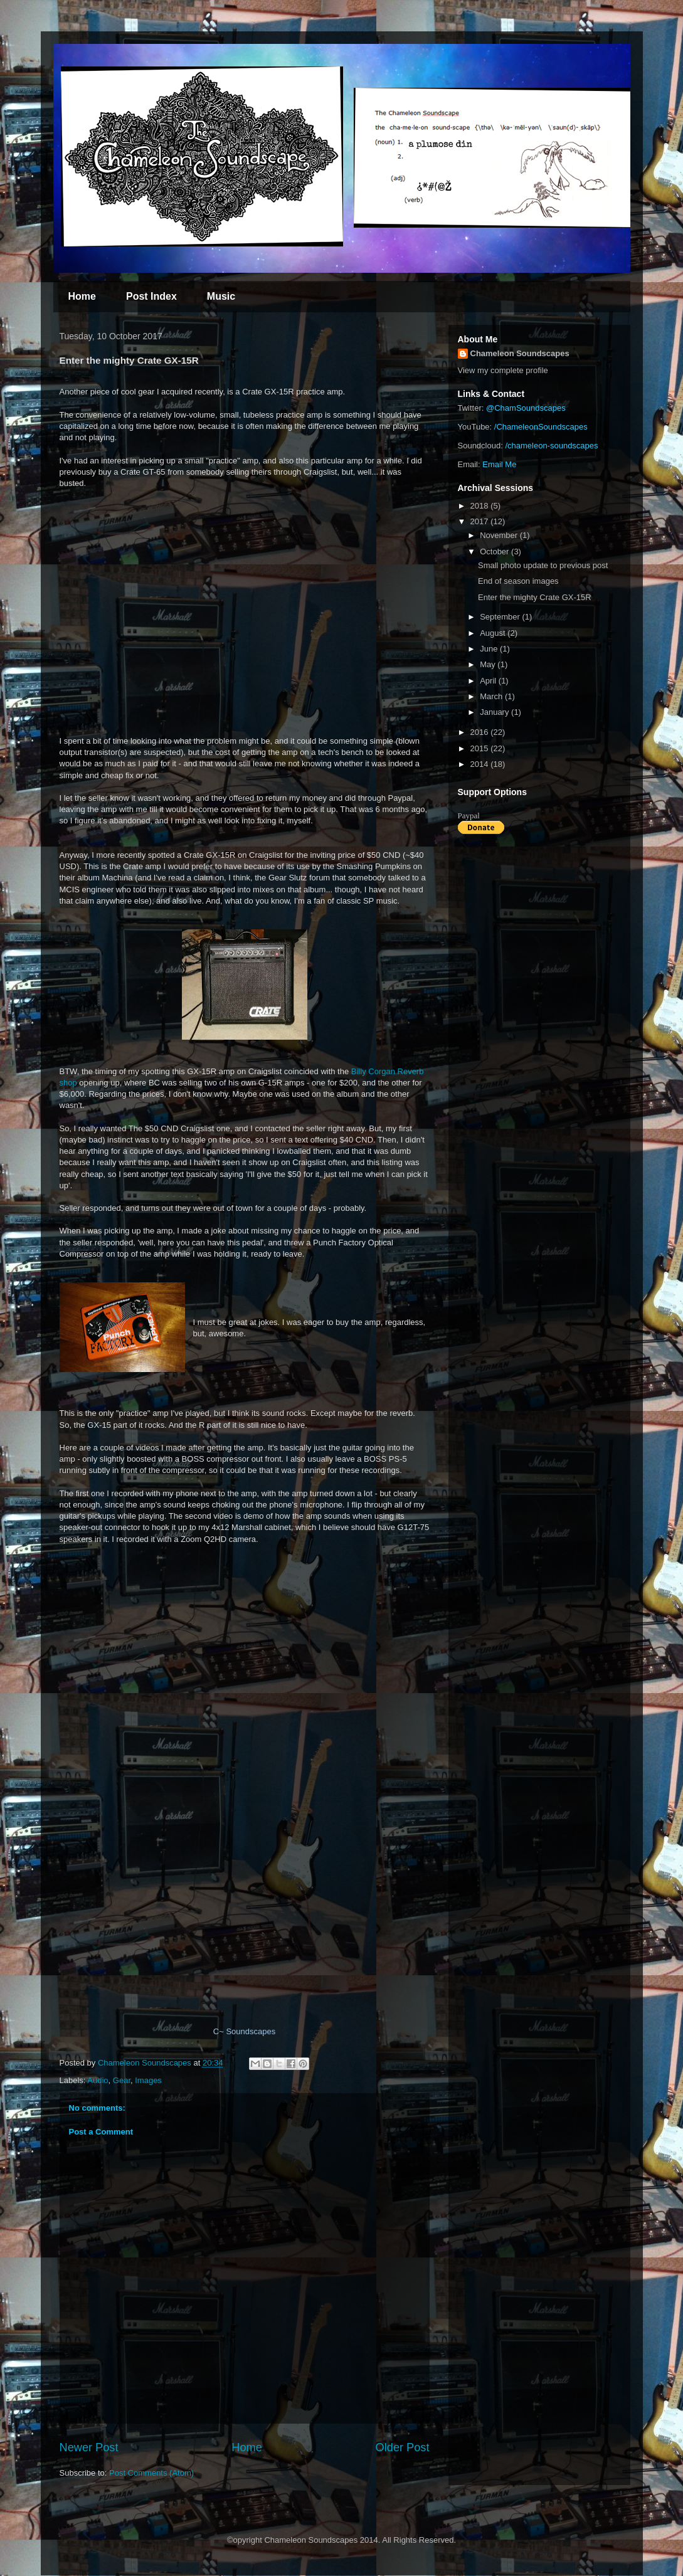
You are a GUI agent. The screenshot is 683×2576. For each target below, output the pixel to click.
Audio (97, 2080)
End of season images (518, 581)
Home (82, 296)
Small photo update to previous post (543, 565)
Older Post (403, 2447)
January (495, 712)
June (490, 648)
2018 (480, 505)
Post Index (151, 296)
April (489, 680)
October (495, 551)
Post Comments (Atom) (151, 2473)
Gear (121, 2080)
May (488, 664)
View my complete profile (503, 370)
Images (148, 2080)
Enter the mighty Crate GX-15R (534, 597)
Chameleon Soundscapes (519, 353)
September (501, 616)
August (493, 633)
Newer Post (89, 2447)
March (492, 696)
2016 (480, 732)
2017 (480, 521)
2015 (480, 748)
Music (221, 296)
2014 (480, 764)
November (500, 535)
